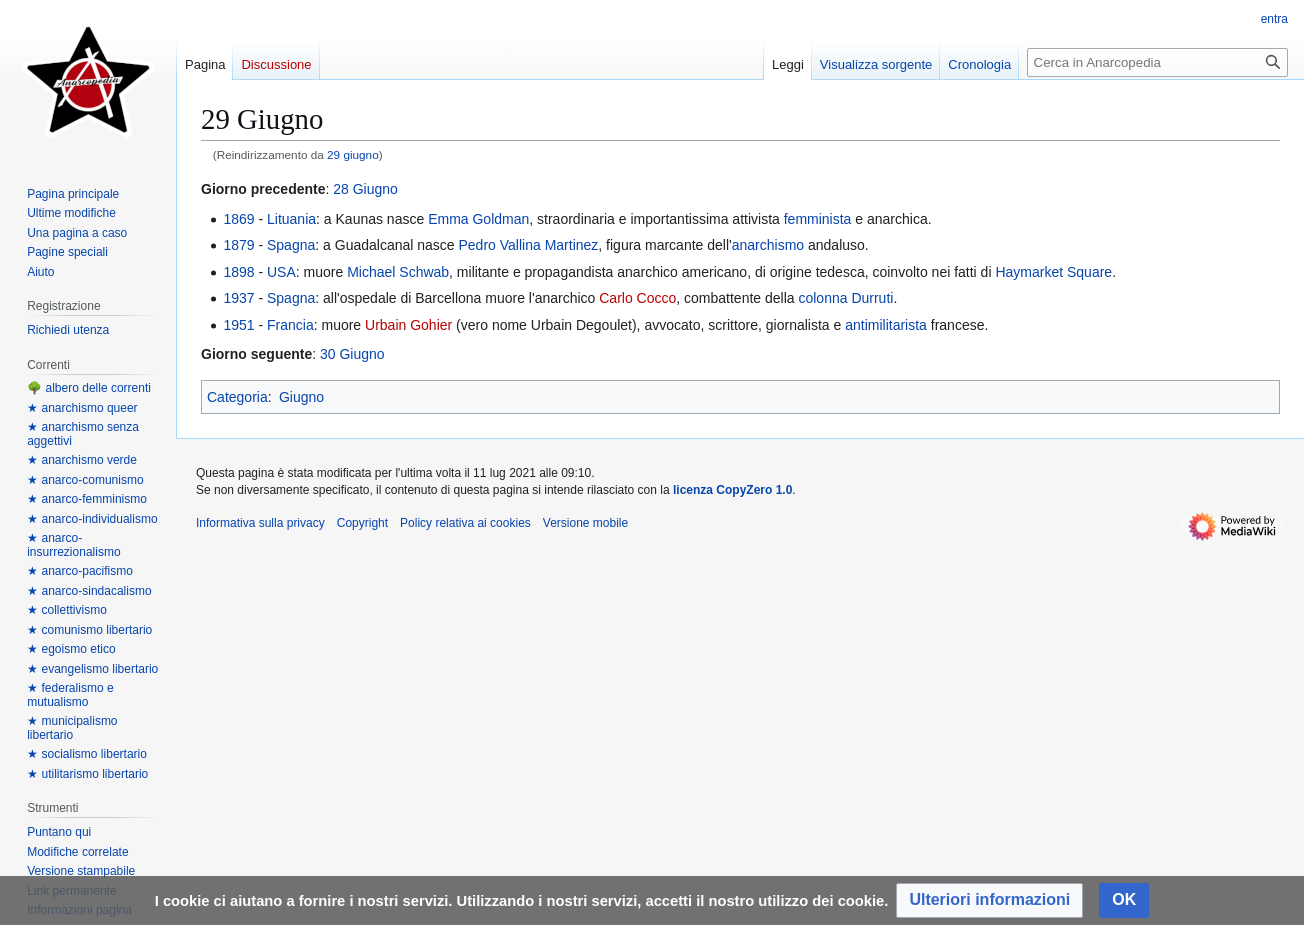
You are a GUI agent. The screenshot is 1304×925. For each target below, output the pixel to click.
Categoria (237, 397)
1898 (238, 272)
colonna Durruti (845, 298)
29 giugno (353, 154)
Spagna (291, 245)
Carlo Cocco (637, 298)
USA (281, 272)
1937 (238, 298)
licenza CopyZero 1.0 (732, 490)
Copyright (362, 523)
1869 (238, 219)
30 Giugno (352, 354)
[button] (989, 900)
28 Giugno (365, 189)
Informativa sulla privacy (260, 523)
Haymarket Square (1053, 272)
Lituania (291, 219)
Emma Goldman (478, 219)
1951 (238, 325)
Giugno (301, 397)
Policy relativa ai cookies (465, 523)
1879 (238, 245)
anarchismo (768, 245)
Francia (290, 325)
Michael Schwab (398, 272)
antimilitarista (886, 325)
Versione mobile (585, 523)
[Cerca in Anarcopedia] (1157, 62)
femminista (818, 219)
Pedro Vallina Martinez (529, 245)
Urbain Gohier (408, 325)
